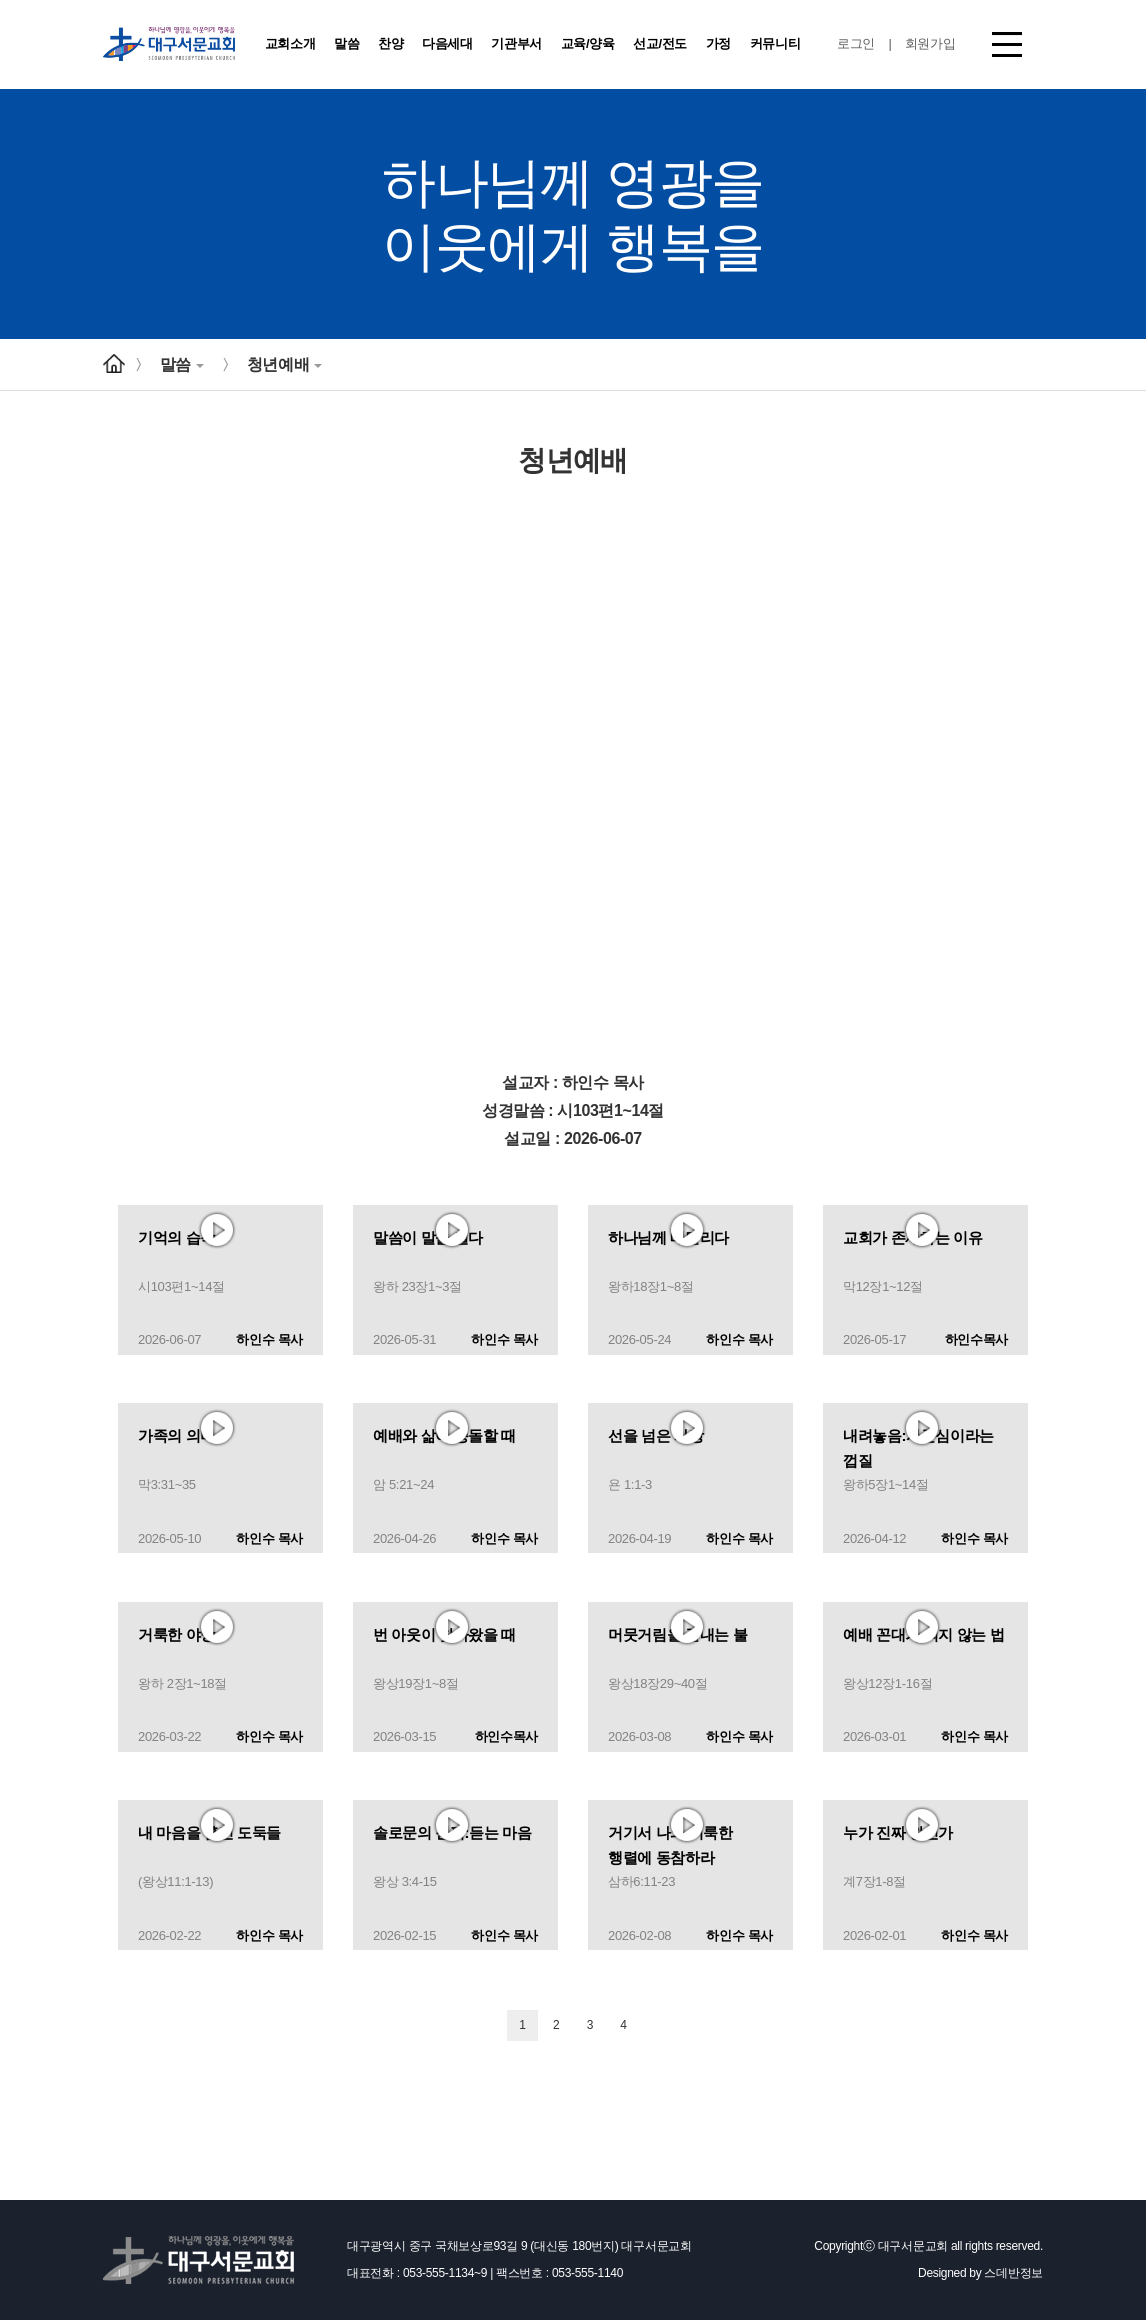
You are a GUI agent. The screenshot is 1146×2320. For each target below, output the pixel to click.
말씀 (346, 43)
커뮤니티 (775, 43)
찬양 (390, 43)
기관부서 (516, 43)
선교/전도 (660, 43)
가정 (718, 43)
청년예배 (284, 364)
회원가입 (930, 43)
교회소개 (290, 43)
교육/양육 (588, 43)
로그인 (856, 43)
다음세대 (447, 43)
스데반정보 (1013, 2273)
